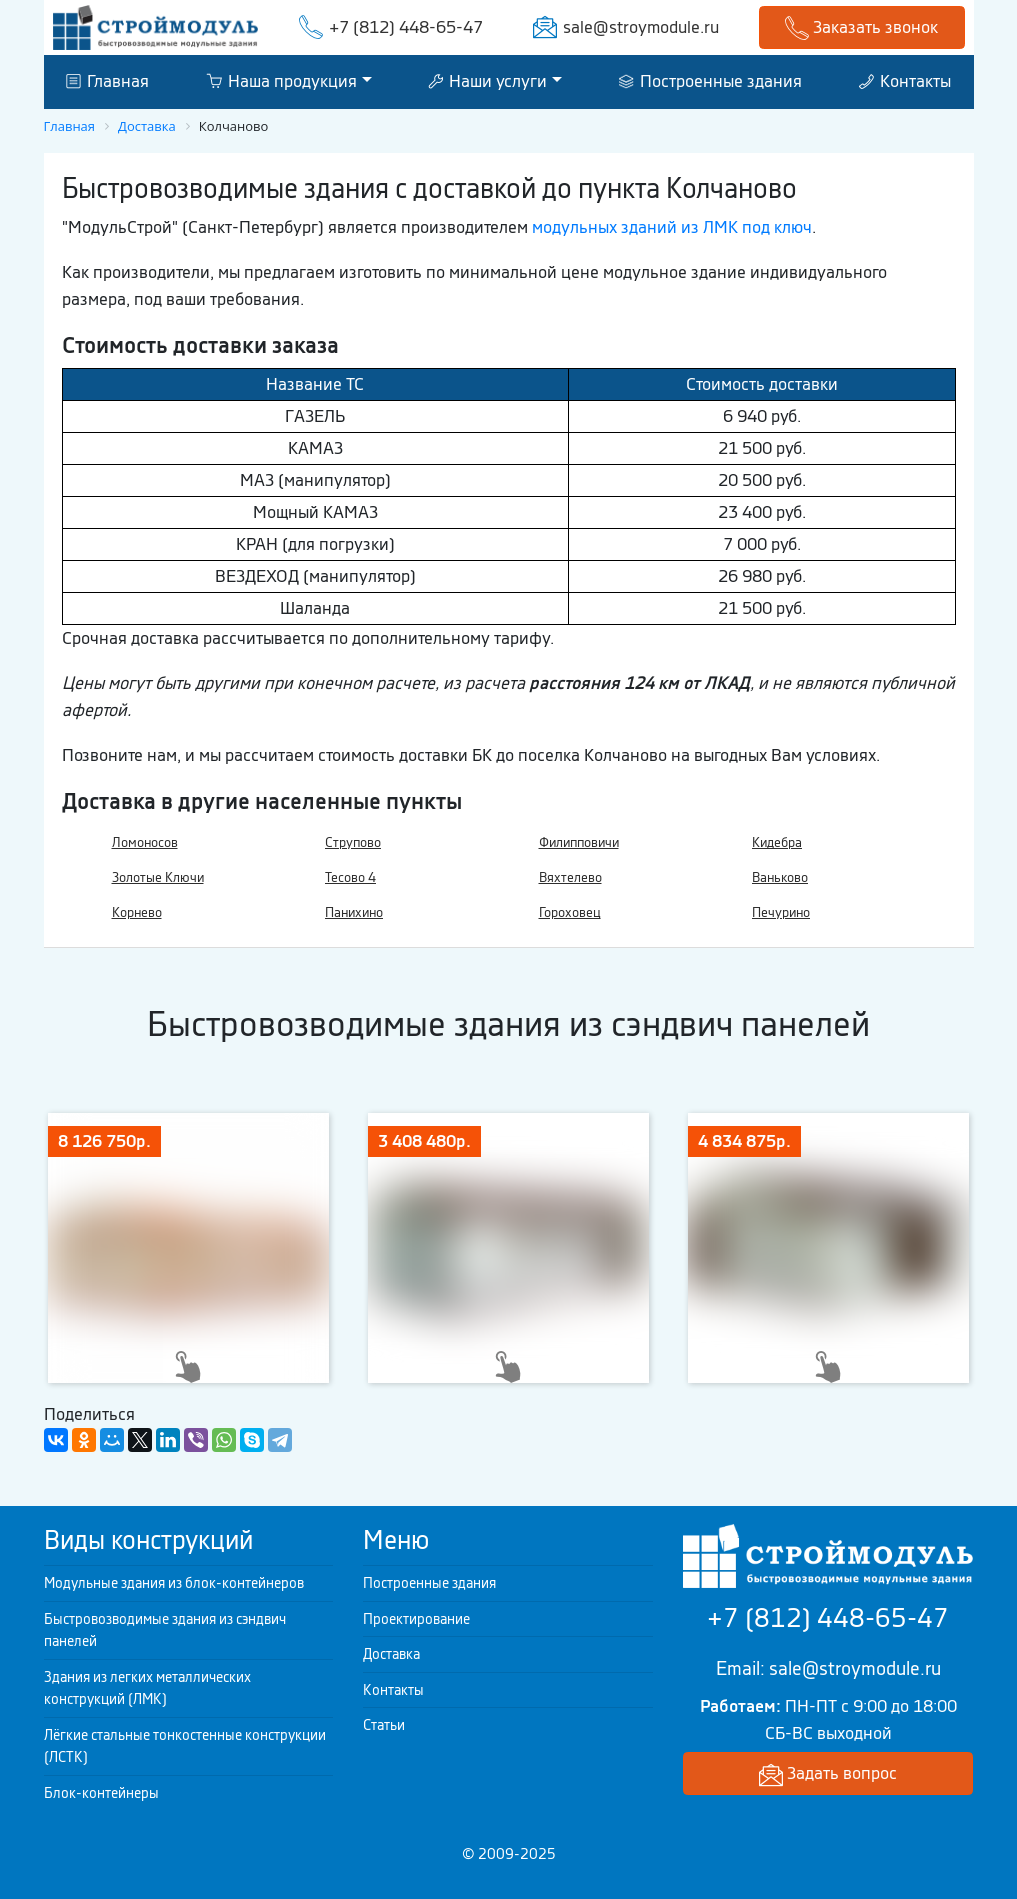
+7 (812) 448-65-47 (406, 27)
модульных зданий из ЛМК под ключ (672, 227)
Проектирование (416, 1619)
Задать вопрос (828, 1774)
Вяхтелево (570, 877)
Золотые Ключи (158, 877)
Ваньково (780, 877)
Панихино (354, 912)
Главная (107, 81)
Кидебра (777, 842)
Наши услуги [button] (487, 81)
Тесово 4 (350, 877)
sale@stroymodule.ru (641, 27)
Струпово (353, 842)
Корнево (137, 912)
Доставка (391, 1654)
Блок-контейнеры (101, 1793)
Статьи (384, 1725)
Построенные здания (710, 81)
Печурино (781, 912)
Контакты (905, 81)
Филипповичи (579, 842)
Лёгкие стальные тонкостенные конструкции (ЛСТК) (185, 1746)
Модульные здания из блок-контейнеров (174, 1583)
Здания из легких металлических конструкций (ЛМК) (147, 1688)
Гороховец (570, 912)
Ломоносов (145, 842)
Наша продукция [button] (281, 81)
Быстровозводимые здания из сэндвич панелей (165, 1630)
